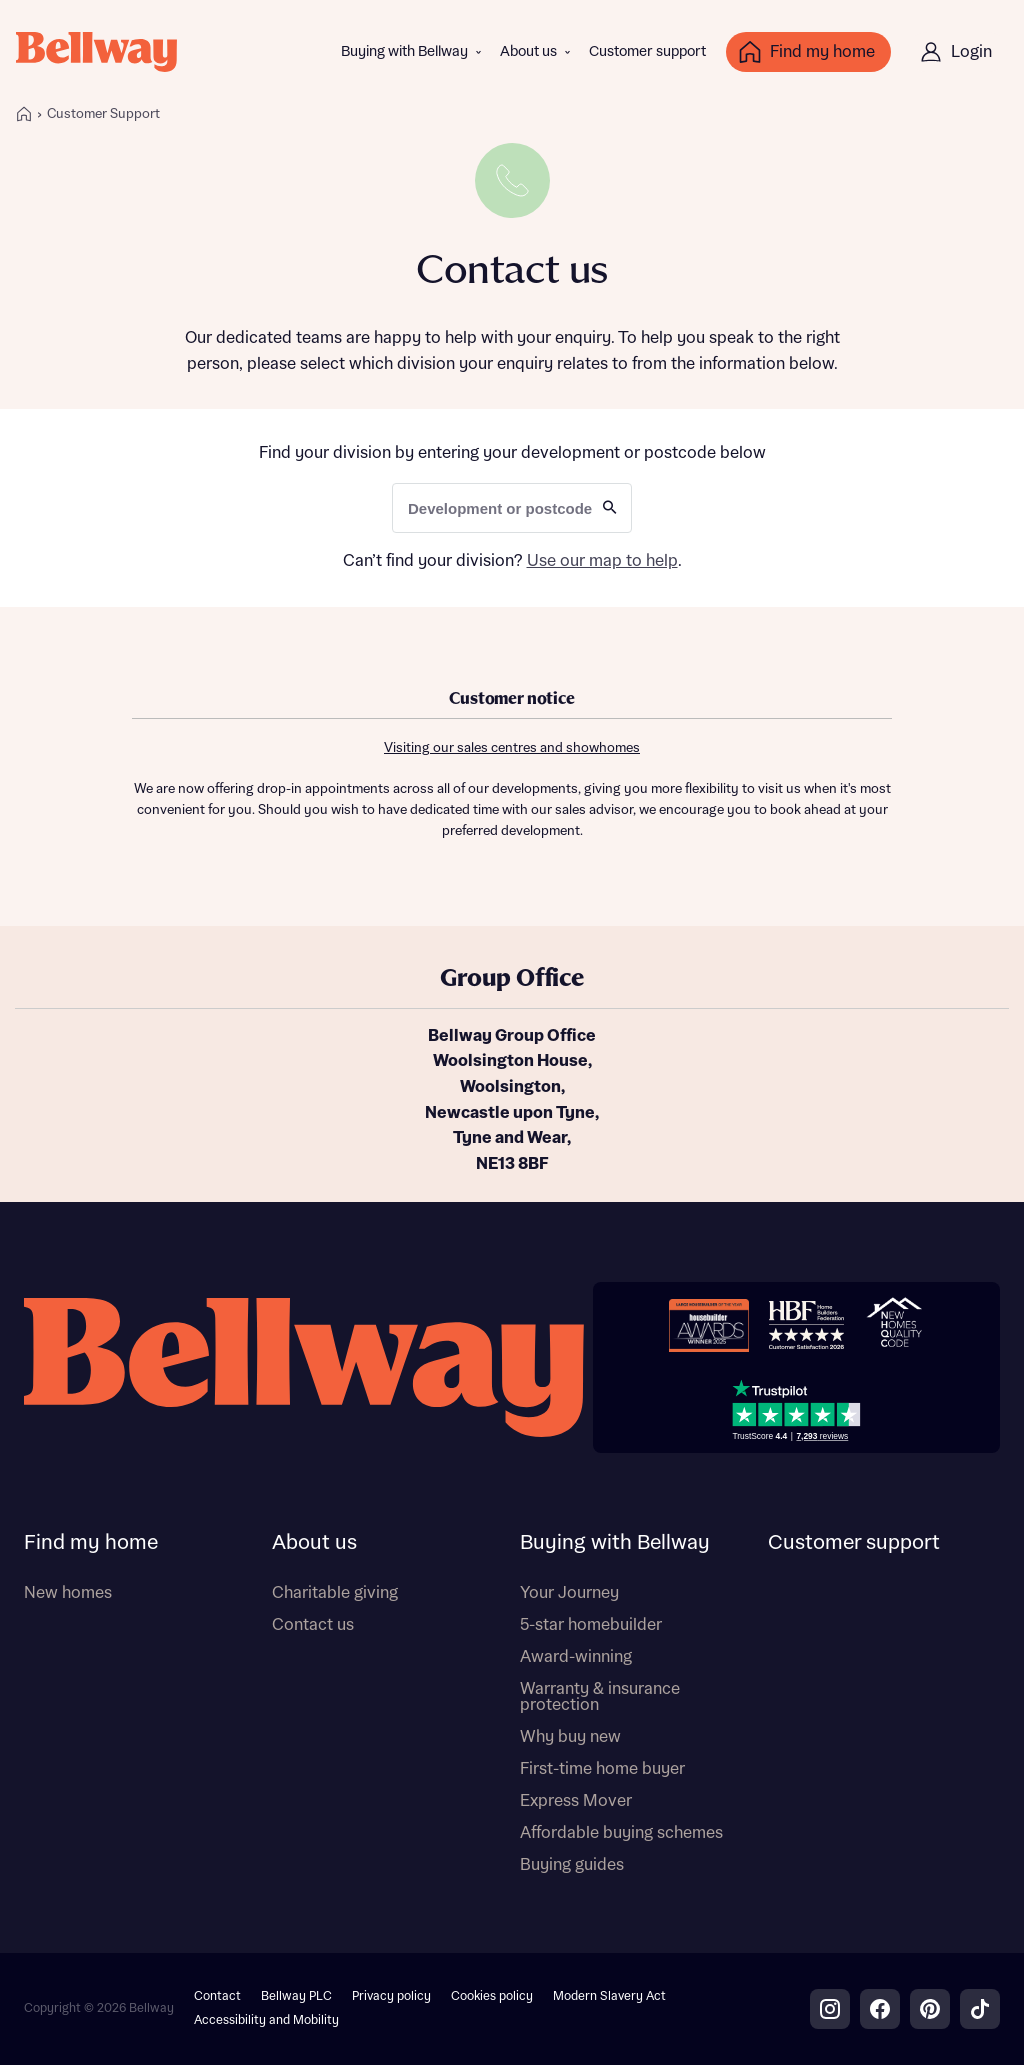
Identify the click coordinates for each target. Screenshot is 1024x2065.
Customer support (647, 52)
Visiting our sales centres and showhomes (512, 748)
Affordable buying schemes (621, 1833)
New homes (68, 1593)
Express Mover (576, 1801)
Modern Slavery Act (609, 1996)
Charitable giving (335, 1593)
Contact (217, 1996)
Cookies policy (492, 1996)
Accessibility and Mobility (266, 2020)
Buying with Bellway (404, 52)
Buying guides (572, 1865)
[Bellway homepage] (304, 1367)
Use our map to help (602, 561)
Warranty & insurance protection (600, 1697)
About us (528, 52)
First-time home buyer (602, 1769)
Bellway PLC (296, 1996)
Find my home (91, 1543)
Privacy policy (391, 1996)
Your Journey (569, 1593)
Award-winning (576, 1657)
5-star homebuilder (591, 1625)
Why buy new (570, 1737)
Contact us (313, 1625)
